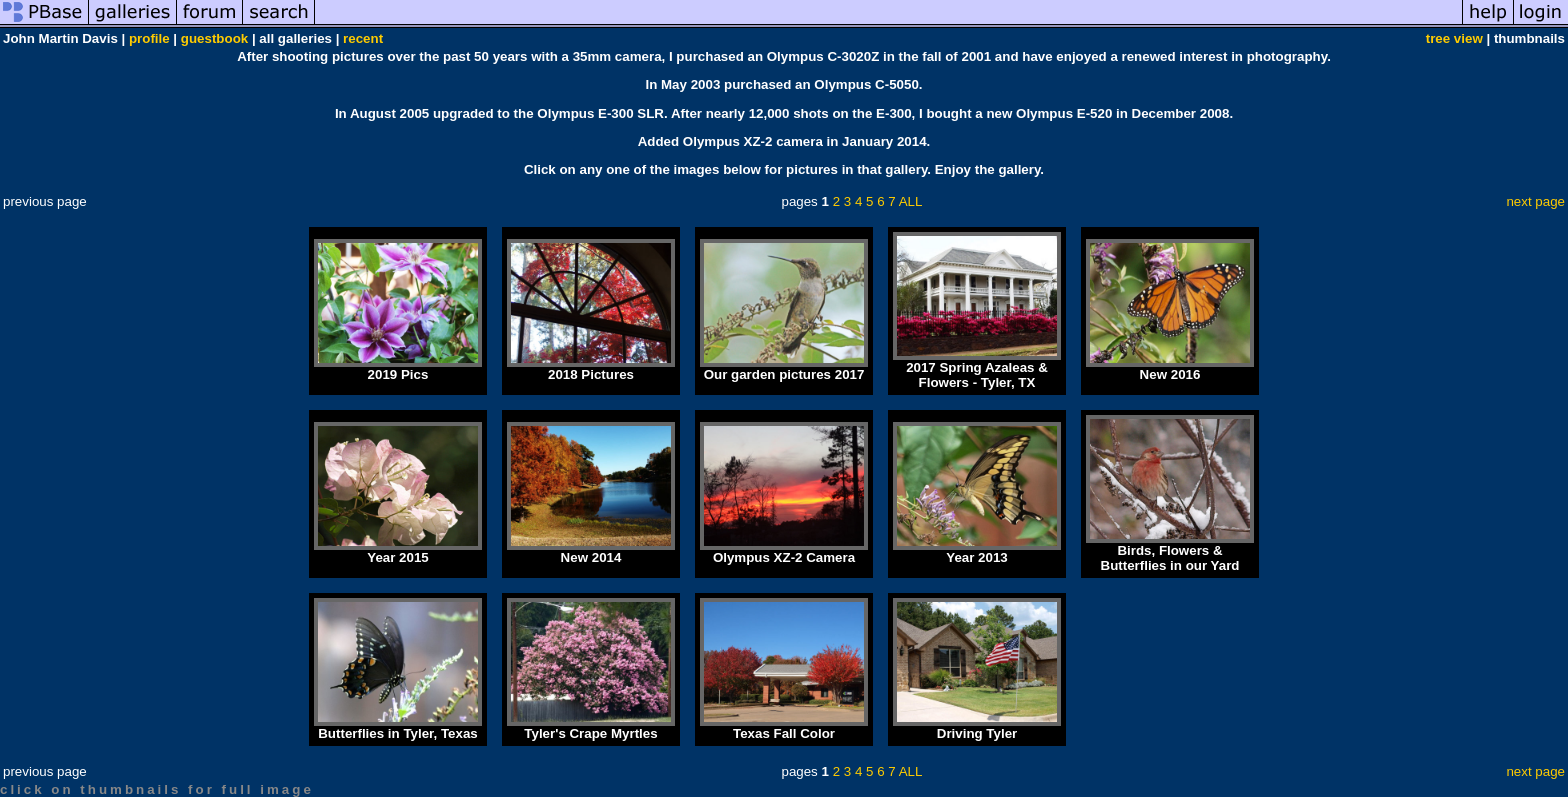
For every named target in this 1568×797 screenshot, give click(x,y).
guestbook (214, 38)
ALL (911, 201)
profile (149, 38)
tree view (1454, 38)
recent (363, 38)
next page (1535, 201)
